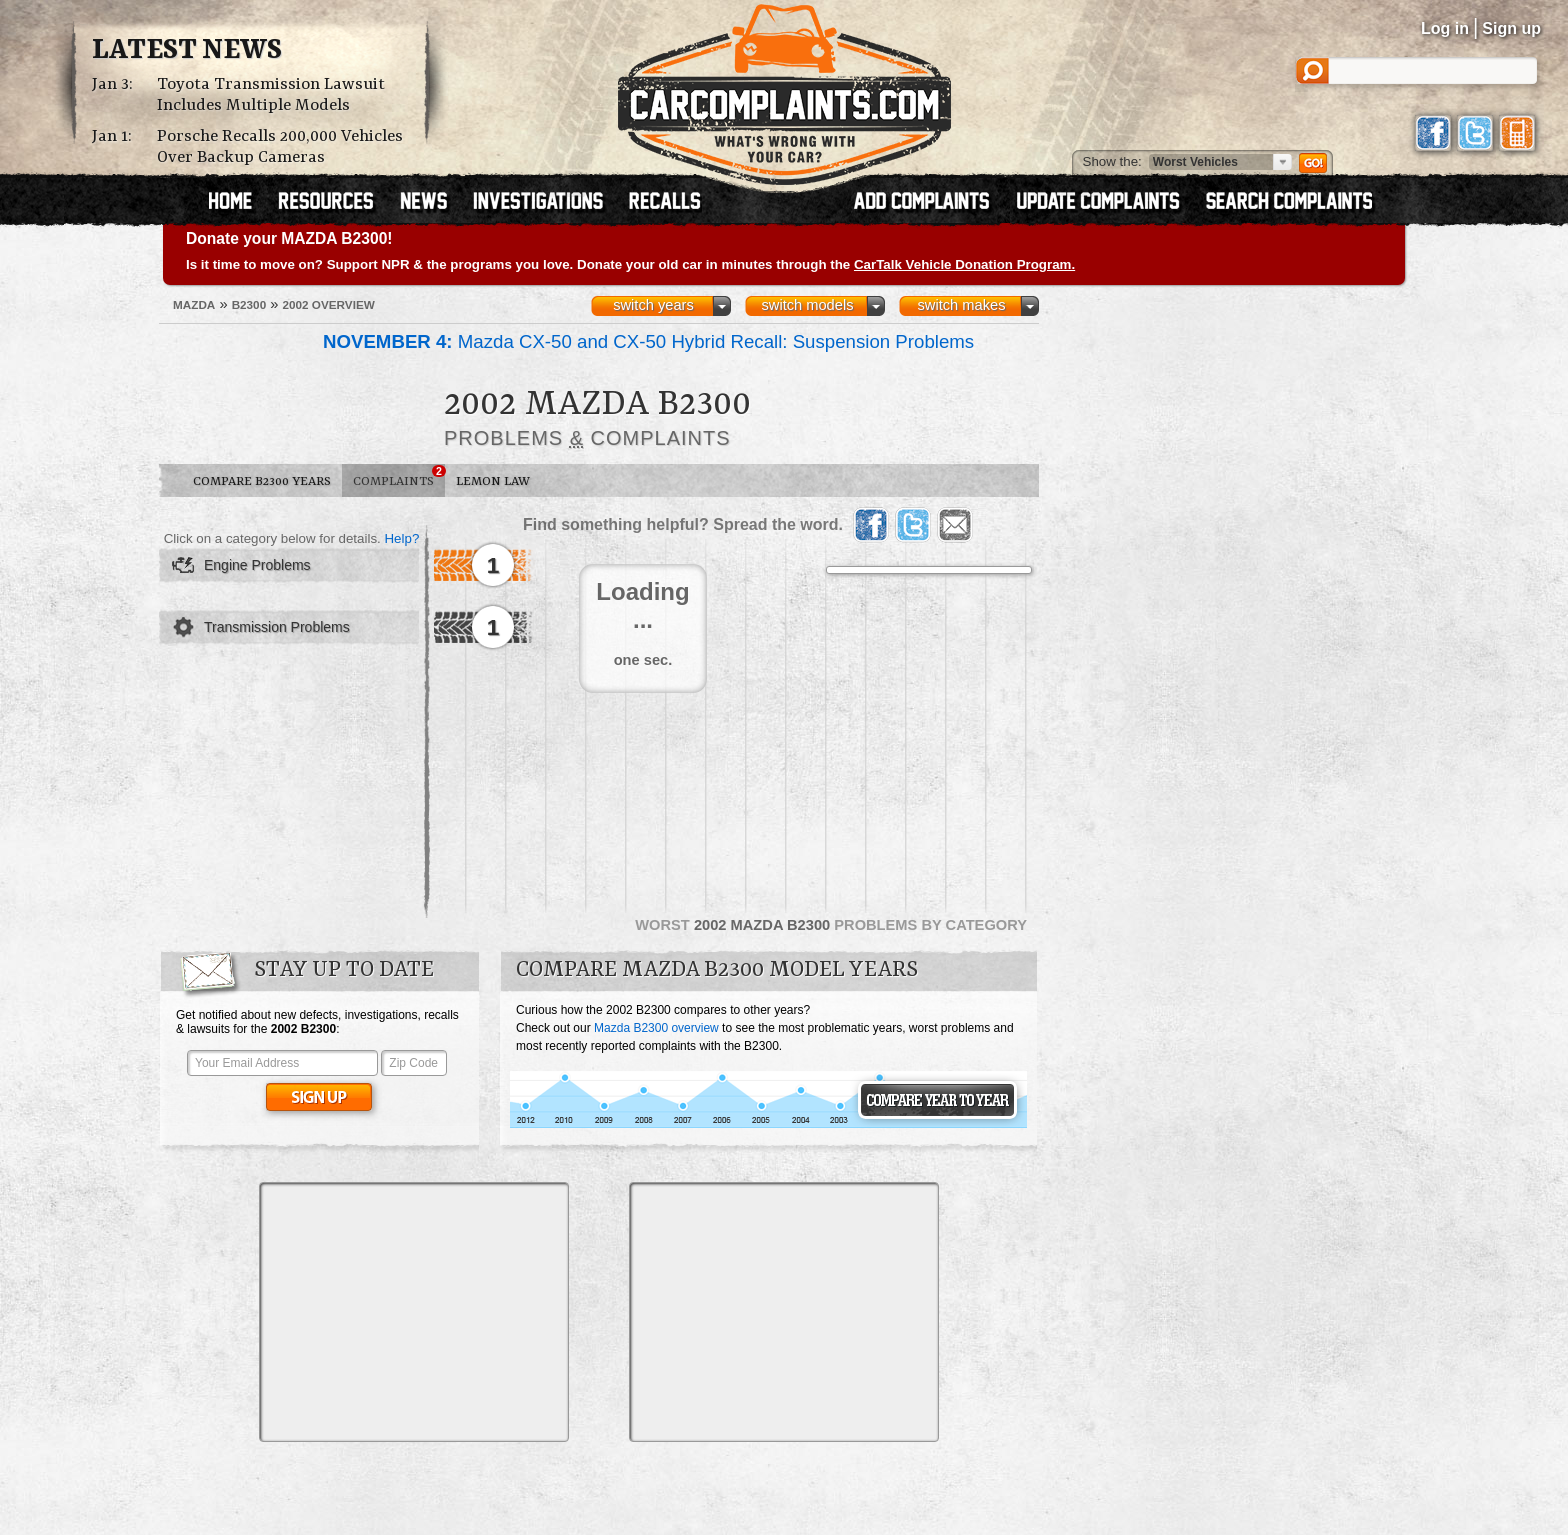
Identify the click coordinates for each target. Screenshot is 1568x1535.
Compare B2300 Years (262, 481)
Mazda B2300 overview (656, 1028)
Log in (1445, 28)
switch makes (962, 305)
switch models (807, 305)
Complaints (399, 477)
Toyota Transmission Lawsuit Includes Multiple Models (271, 95)
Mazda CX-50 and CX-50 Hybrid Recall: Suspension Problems (648, 341)
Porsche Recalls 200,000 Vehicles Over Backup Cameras (280, 147)
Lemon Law (493, 481)
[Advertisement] (414, 1312)
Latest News (187, 51)
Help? (401, 538)
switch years (653, 305)
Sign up (1511, 28)
